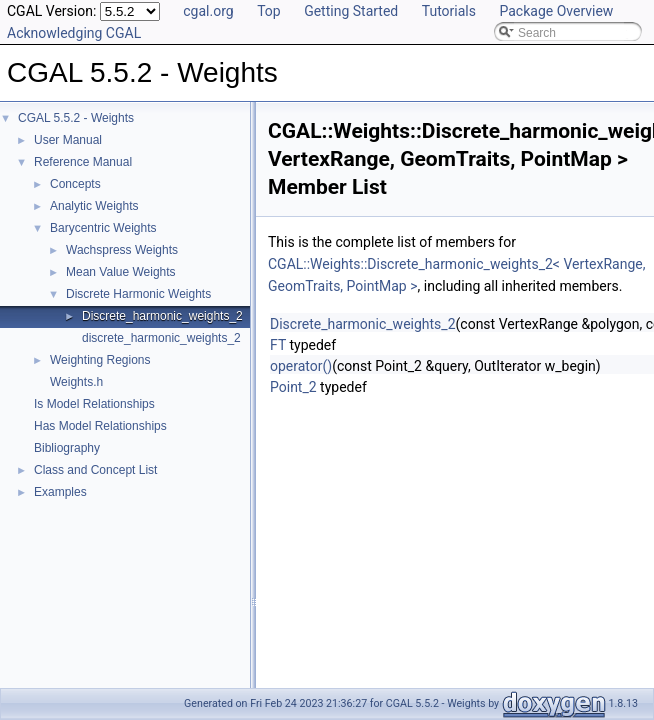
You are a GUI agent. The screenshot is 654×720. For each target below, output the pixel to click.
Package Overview (556, 11)
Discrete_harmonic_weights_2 (162, 316)
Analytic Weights (94, 206)
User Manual (68, 140)
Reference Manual (83, 162)
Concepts (75, 184)
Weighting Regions (100, 360)
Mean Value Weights (121, 272)
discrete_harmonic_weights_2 (161, 338)
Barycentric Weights (103, 228)
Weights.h (76, 382)
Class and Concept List (95, 470)
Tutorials (449, 11)
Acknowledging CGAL (74, 33)
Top (269, 11)
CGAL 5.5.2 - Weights (76, 118)
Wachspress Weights (122, 250)
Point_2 (293, 387)
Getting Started (351, 11)
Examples (60, 492)
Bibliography (67, 448)
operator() (301, 366)
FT (278, 345)
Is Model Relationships (94, 404)
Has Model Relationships (100, 426)
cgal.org (208, 11)
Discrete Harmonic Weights (138, 294)
